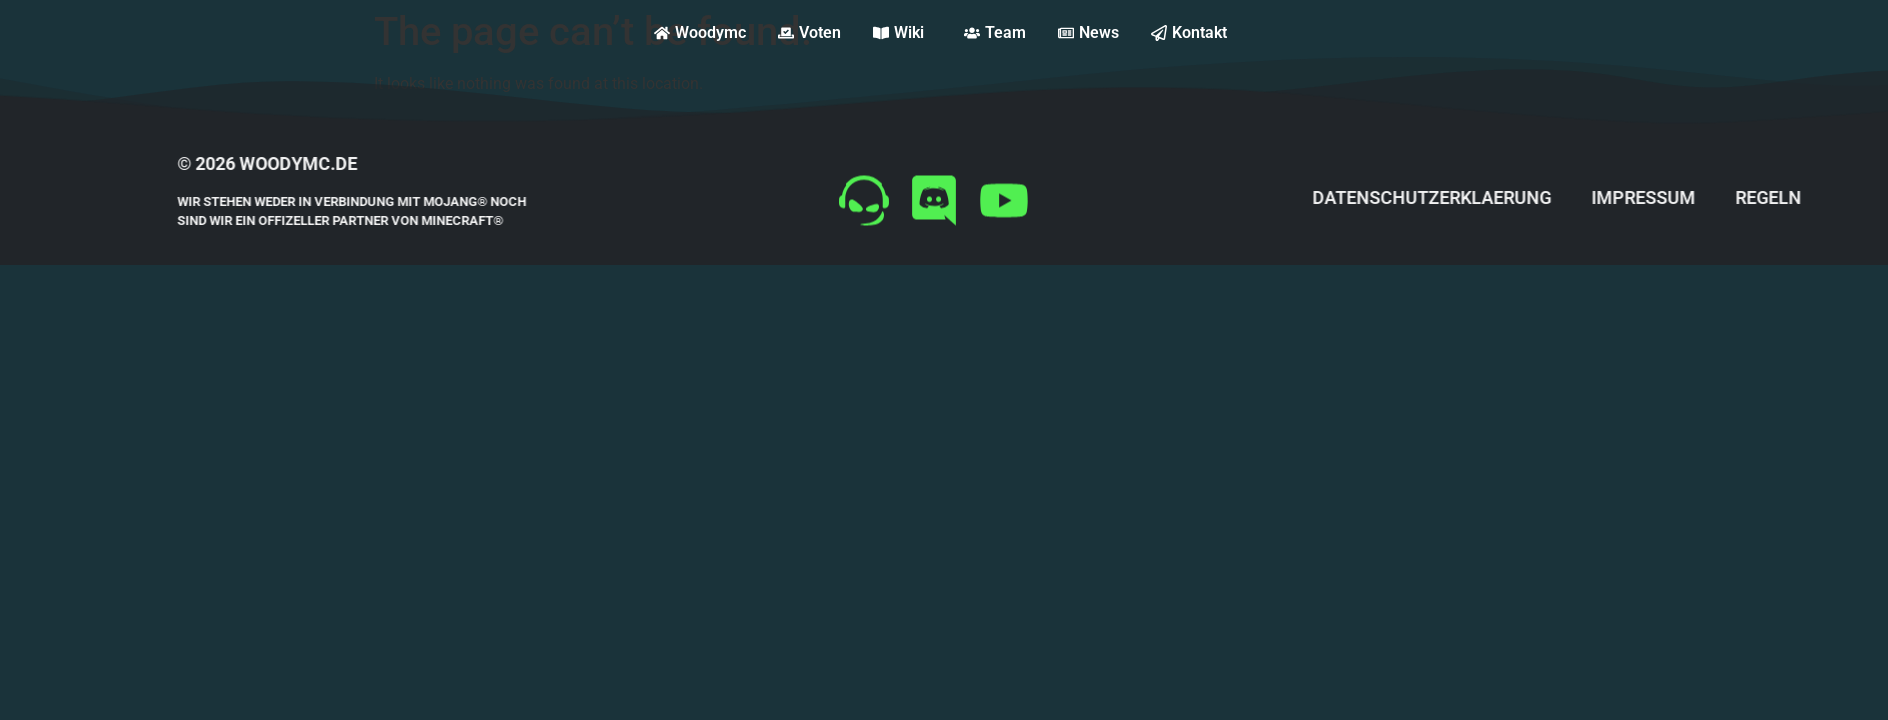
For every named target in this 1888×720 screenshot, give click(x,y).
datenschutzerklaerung (1488, 197)
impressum (1700, 197)
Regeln (1825, 197)
